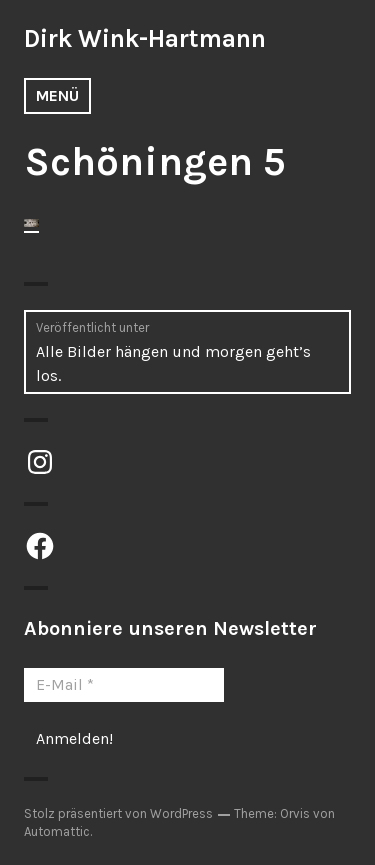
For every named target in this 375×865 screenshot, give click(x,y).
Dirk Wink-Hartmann (145, 38)
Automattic (57, 831)
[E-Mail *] (124, 685)
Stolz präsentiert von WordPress (118, 813)
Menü (57, 95)
